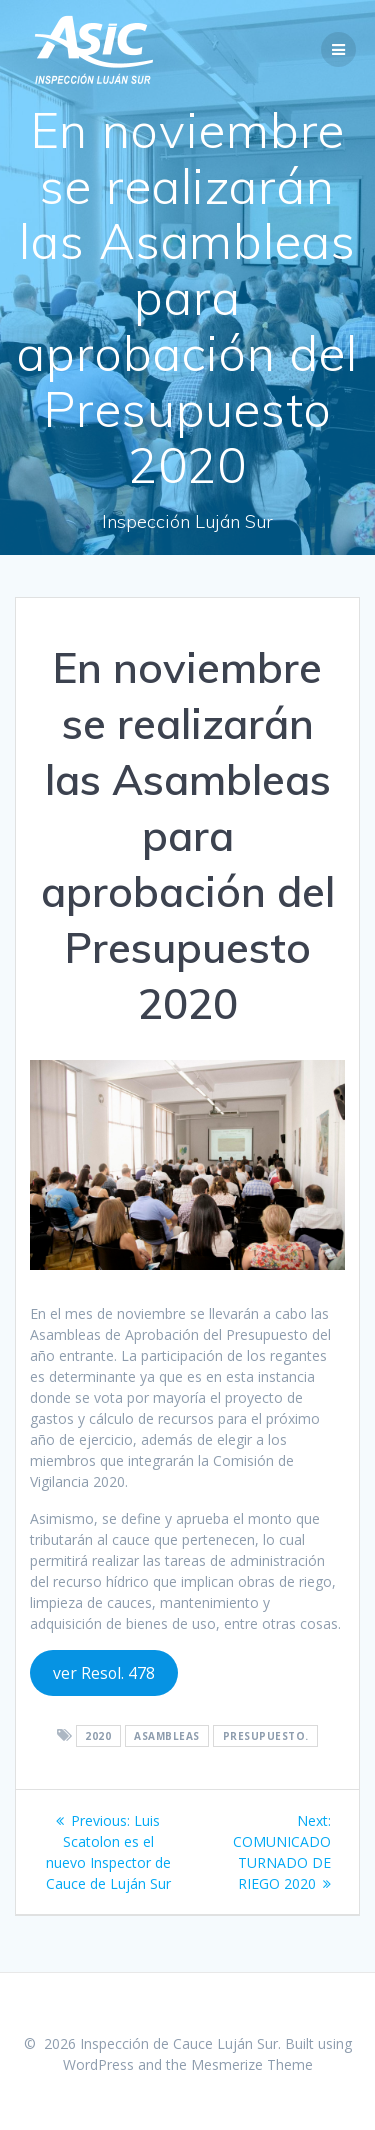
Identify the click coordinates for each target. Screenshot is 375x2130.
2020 (98, 1736)
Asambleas (167, 1736)
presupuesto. (266, 1736)
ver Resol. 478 (104, 1673)
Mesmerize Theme (252, 2064)
